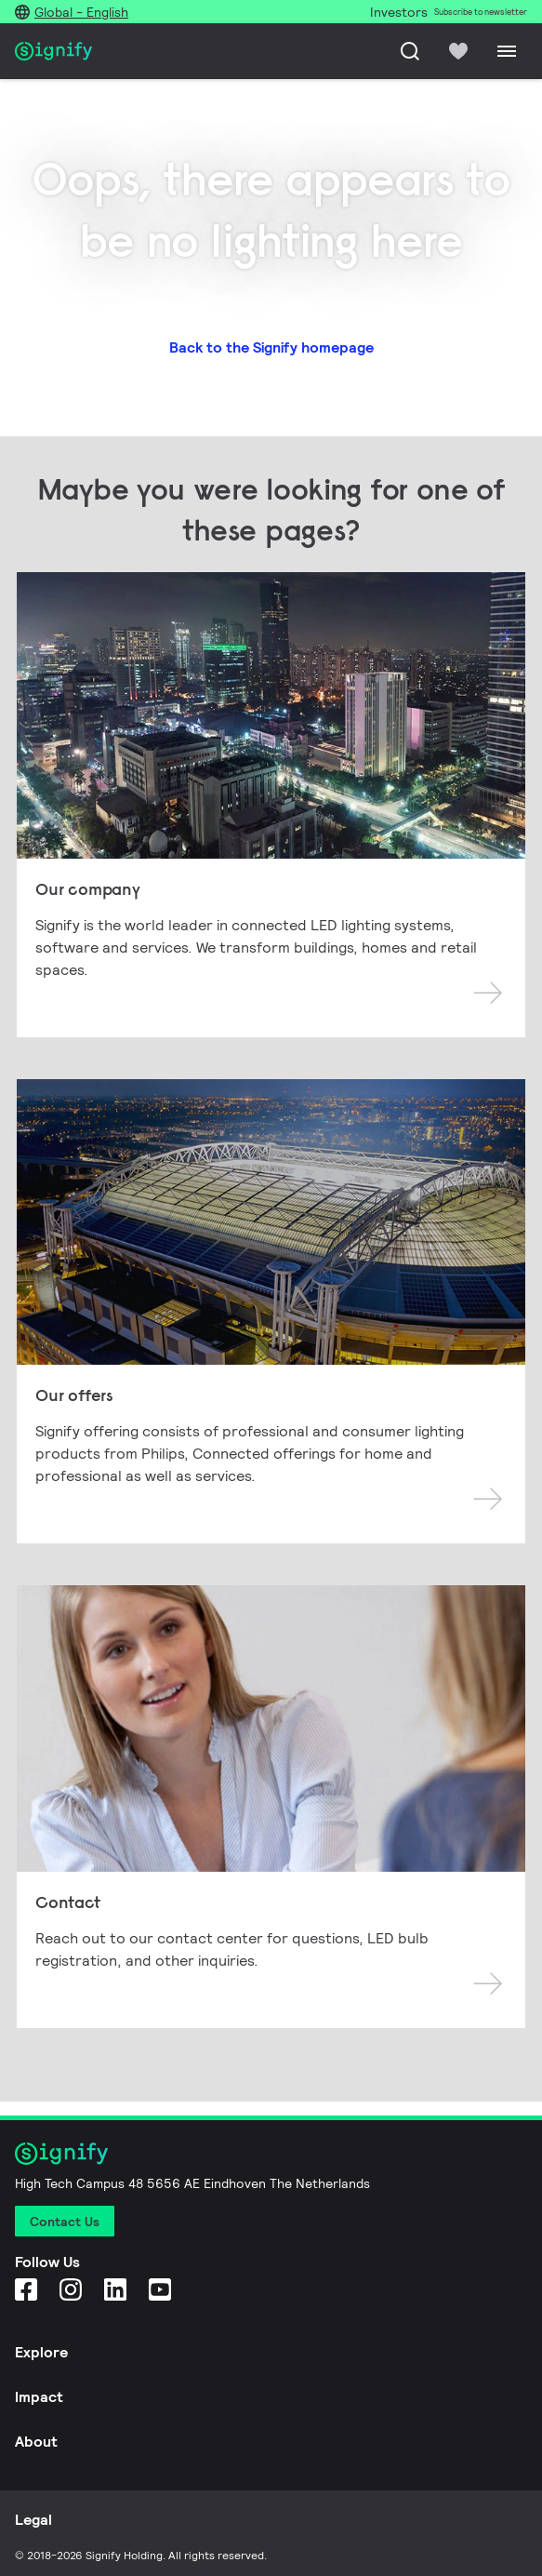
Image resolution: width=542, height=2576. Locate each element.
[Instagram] (70, 2289)
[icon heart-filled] (458, 51)
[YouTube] (160, 2289)
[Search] (410, 51)
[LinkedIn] (115, 2289)
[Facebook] (26, 2289)
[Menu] (506, 51)
